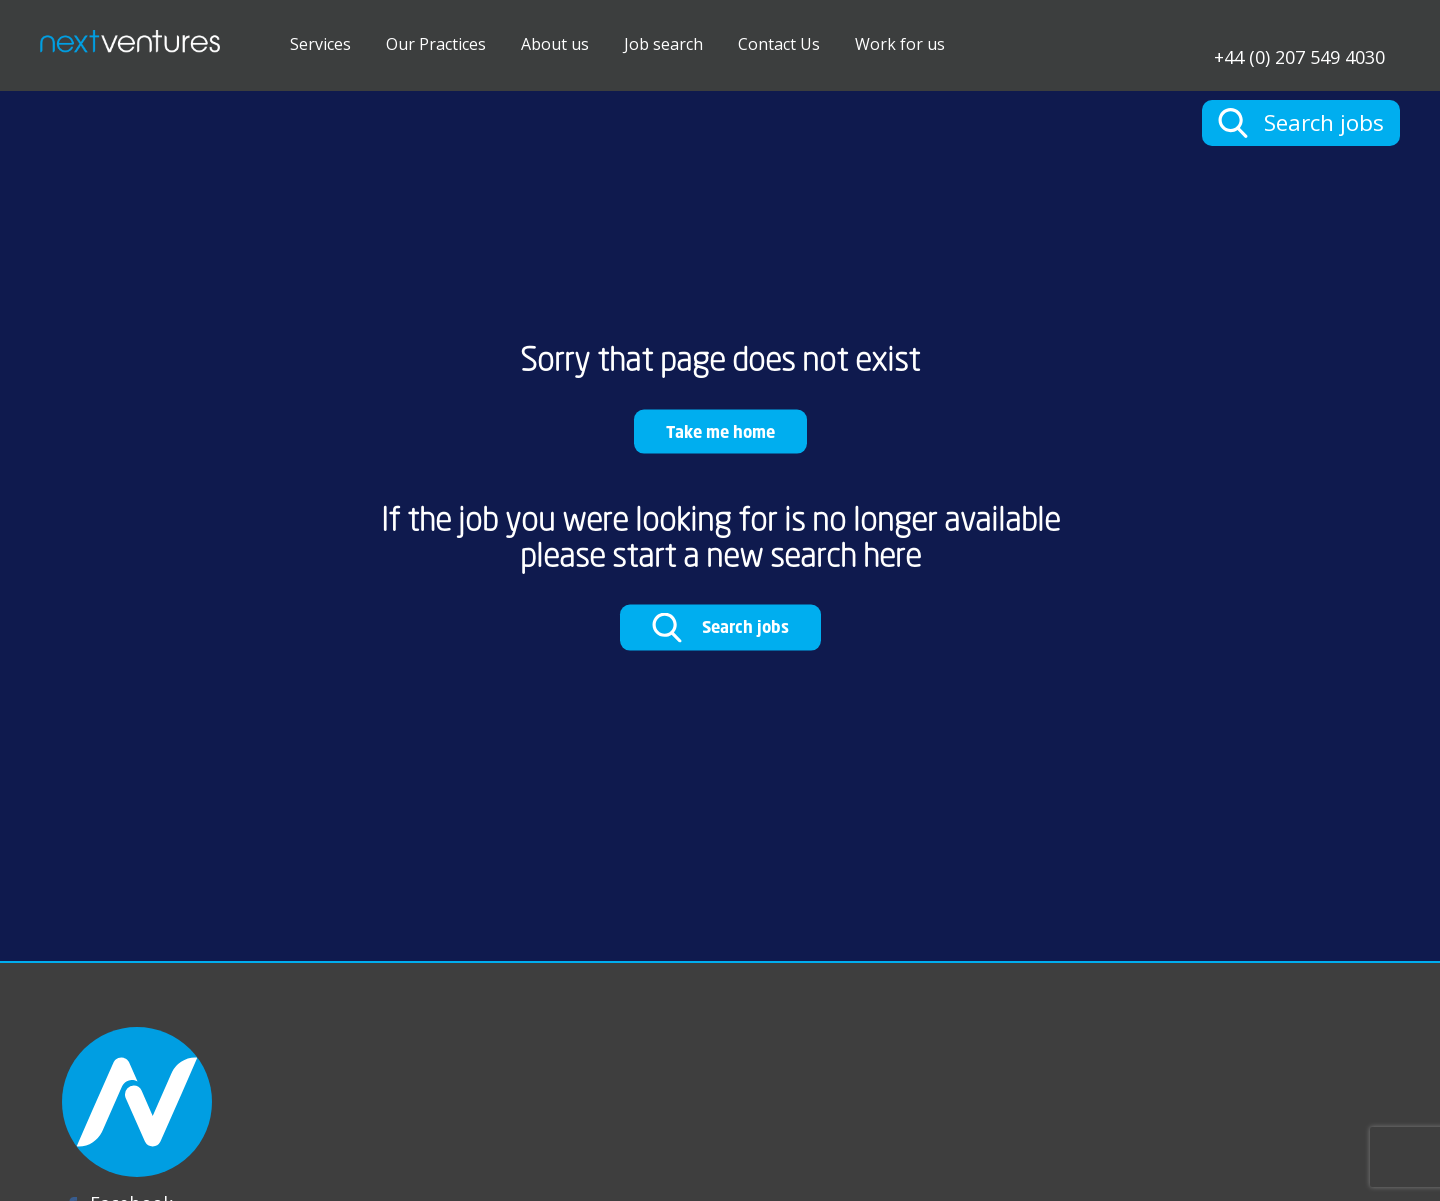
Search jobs (720, 628)
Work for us (900, 44)
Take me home (720, 430)
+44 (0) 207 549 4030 (1299, 55)
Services (320, 44)
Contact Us (779, 44)
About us (555, 44)
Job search (663, 44)
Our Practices (436, 44)
